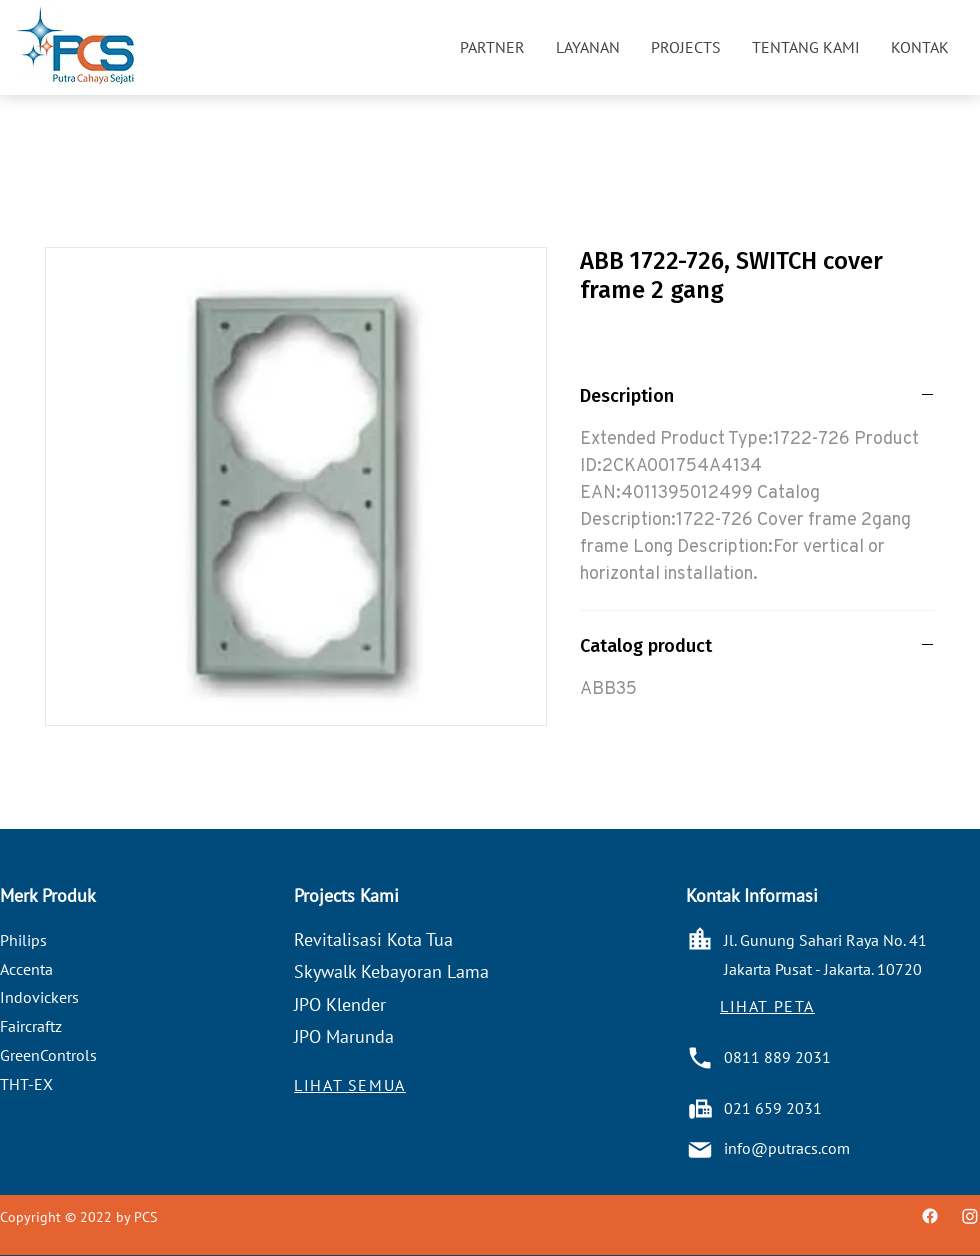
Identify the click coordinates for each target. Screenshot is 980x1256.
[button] (492, 47)
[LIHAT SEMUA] (350, 1085)
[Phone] (700, 1058)
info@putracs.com (787, 1148)
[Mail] (700, 1150)
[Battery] (700, 1109)
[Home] (700, 939)
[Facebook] (930, 1216)
